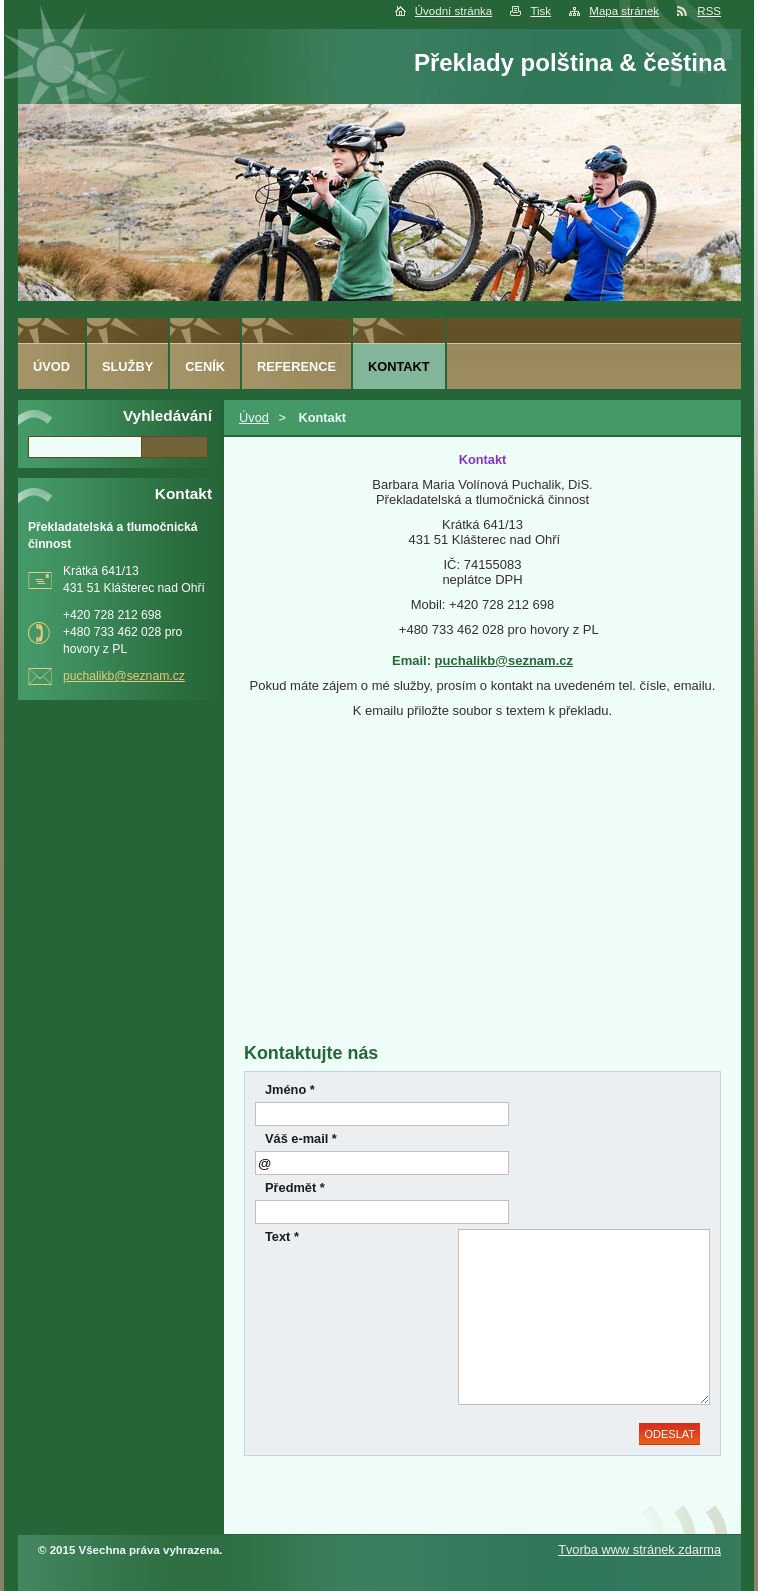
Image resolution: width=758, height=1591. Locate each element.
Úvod (254, 417)
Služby (127, 366)
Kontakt (399, 366)
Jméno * (290, 1089)
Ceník (205, 366)
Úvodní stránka (453, 11)
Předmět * (295, 1187)
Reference (296, 366)
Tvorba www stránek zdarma (639, 1549)
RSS (709, 11)
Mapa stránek (624, 11)
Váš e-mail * (301, 1138)
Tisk (540, 11)
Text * (282, 1236)
